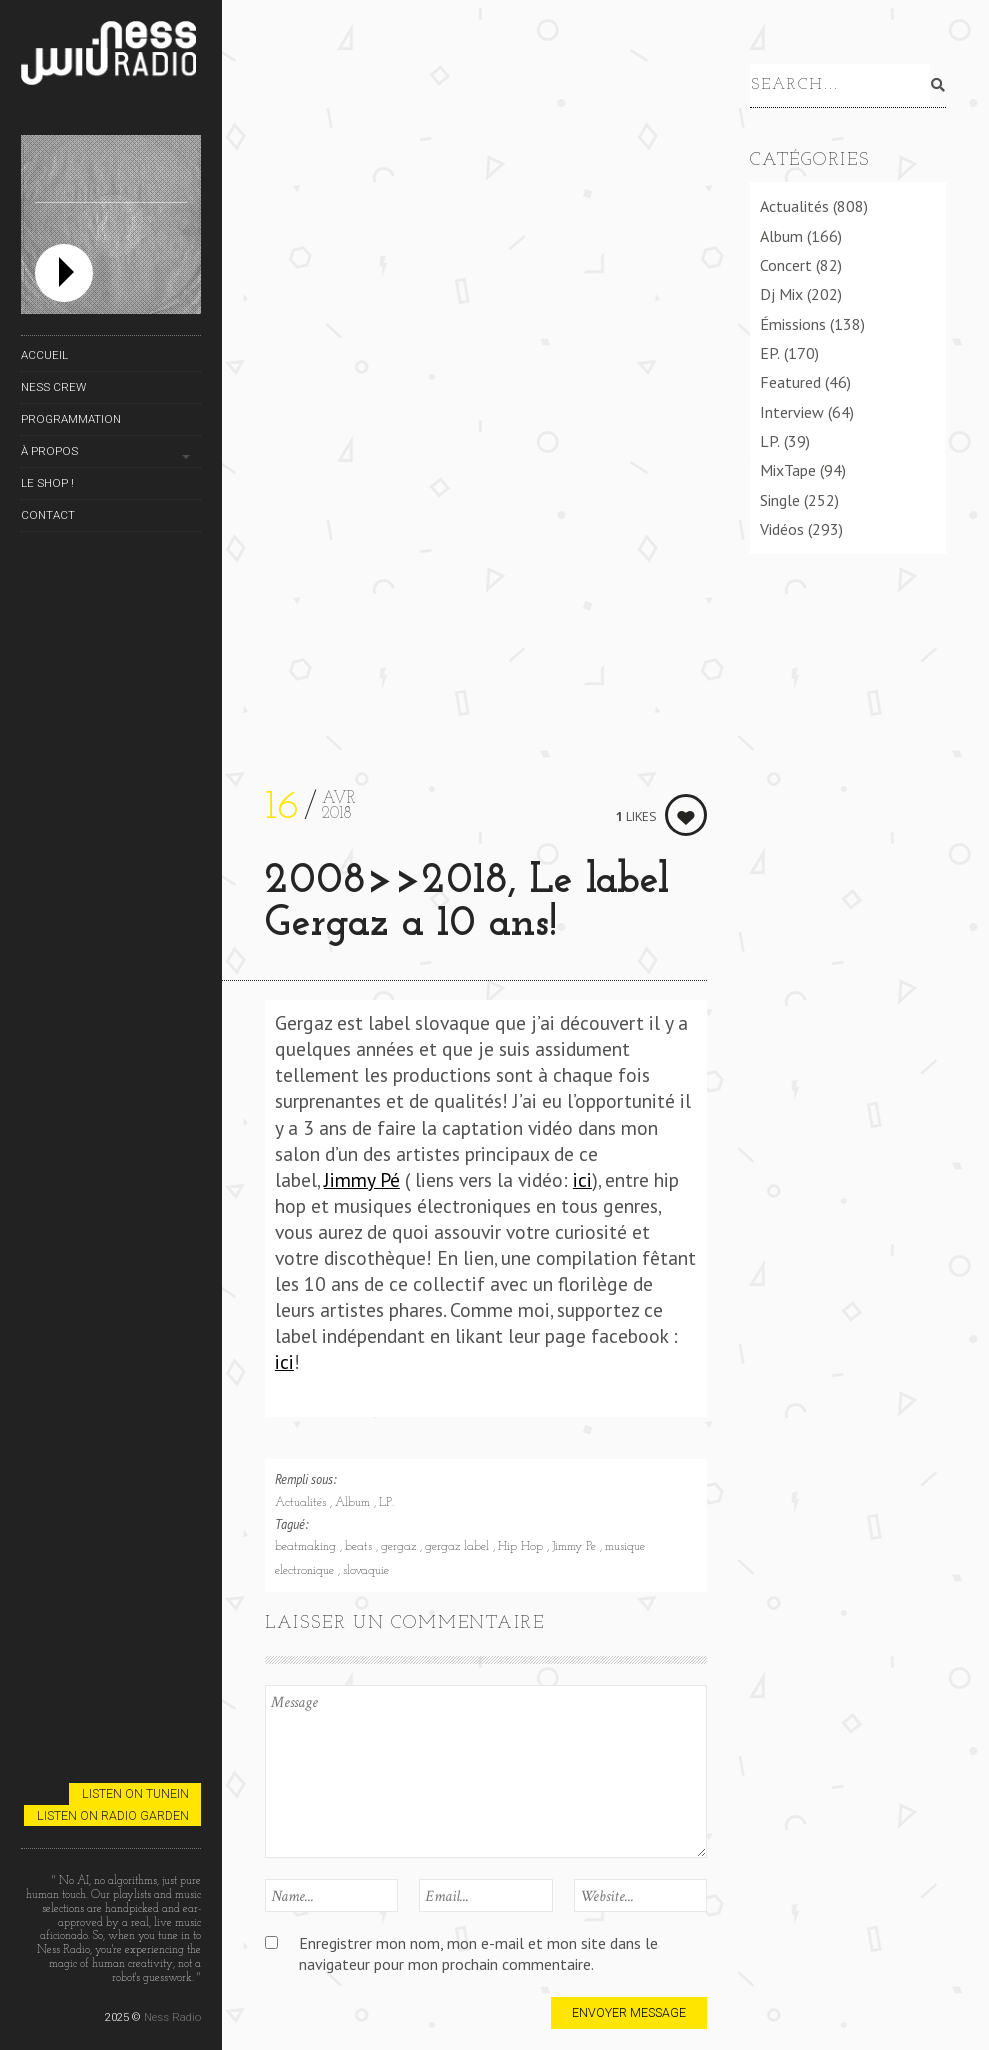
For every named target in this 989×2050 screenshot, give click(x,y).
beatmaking (307, 1547)
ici (582, 1179)
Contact (48, 515)
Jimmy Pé (362, 1179)
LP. (386, 1503)
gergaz (400, 1547)
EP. (770, 353)
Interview (792, 412)
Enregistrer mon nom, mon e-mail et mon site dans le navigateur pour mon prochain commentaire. (478, 1953)
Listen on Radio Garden (113, 1815)
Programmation (71, 419)
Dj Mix (781, 294)
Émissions (793, 324)
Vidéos (782, 529)
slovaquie (366, 1571)
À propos (49, 451)
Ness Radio (172, 2017)
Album (354, 1503)
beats (360, 1547)
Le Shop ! (47, 483)
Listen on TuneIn (135, 1793)
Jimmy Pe (576, 1547)
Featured (790, 382)
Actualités (302, 1503)
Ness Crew (53, 387)
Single (780, 500)
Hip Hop (522, 1547)
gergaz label (459, 1547)
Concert (786, 265)
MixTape (788, 470)
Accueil (44, 355)
